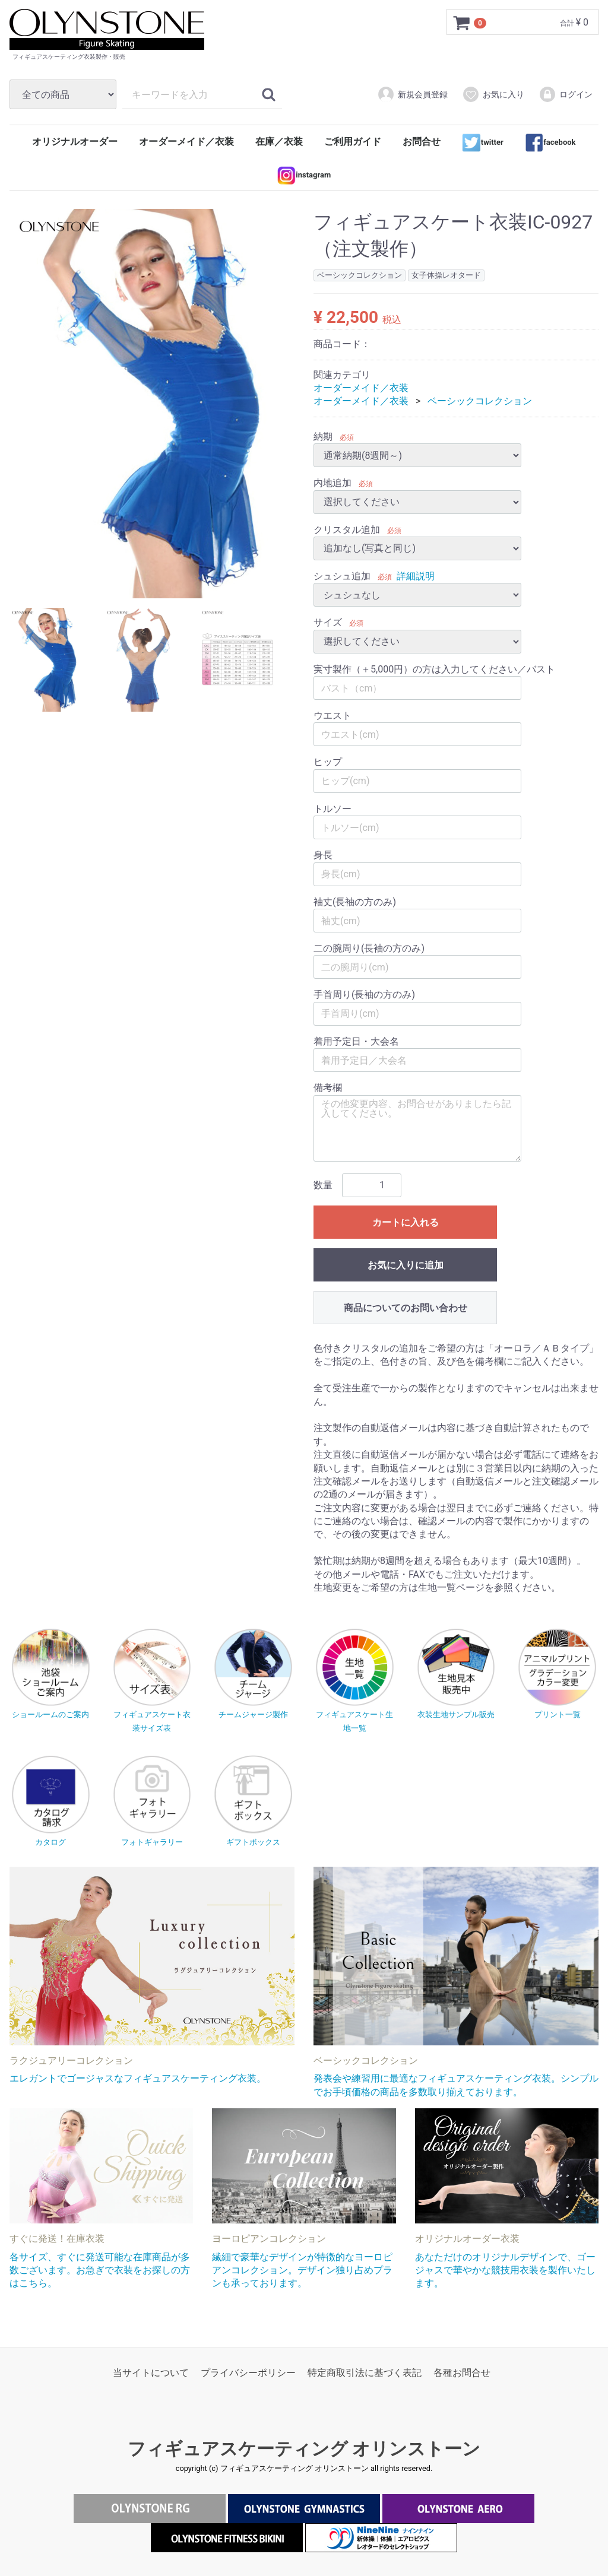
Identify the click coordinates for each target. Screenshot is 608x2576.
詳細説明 (416, 576)
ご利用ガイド (352, 141)
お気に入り (493, 94)
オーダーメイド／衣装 (186, 141)
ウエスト (333, 715)
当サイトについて (151, 2373)
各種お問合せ (461, 2373)
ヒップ (328, 762)
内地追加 (333, 483)
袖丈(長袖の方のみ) (355, 902)
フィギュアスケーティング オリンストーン (304, 2449)
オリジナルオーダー (75, 141)
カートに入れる (405, 1222)
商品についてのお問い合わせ (405, 1308)
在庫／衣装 (279, 141)
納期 (323, 436)
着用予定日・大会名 (356, 1041)
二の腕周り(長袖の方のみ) (369, 948)
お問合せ (422, 141)
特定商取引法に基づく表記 (365, 2373)
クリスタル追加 (347, 529)
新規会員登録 (412, 94)
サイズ (328, 623)
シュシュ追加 (342, 576)
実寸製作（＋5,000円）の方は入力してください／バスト (434, 669)
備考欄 (328, 1088)
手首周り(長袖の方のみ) (364, 995)
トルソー (333, 808)
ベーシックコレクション (480, 401)
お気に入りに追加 (406, 1265)
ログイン (566, 94)
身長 (323, 855)
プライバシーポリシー (248, 2373)
